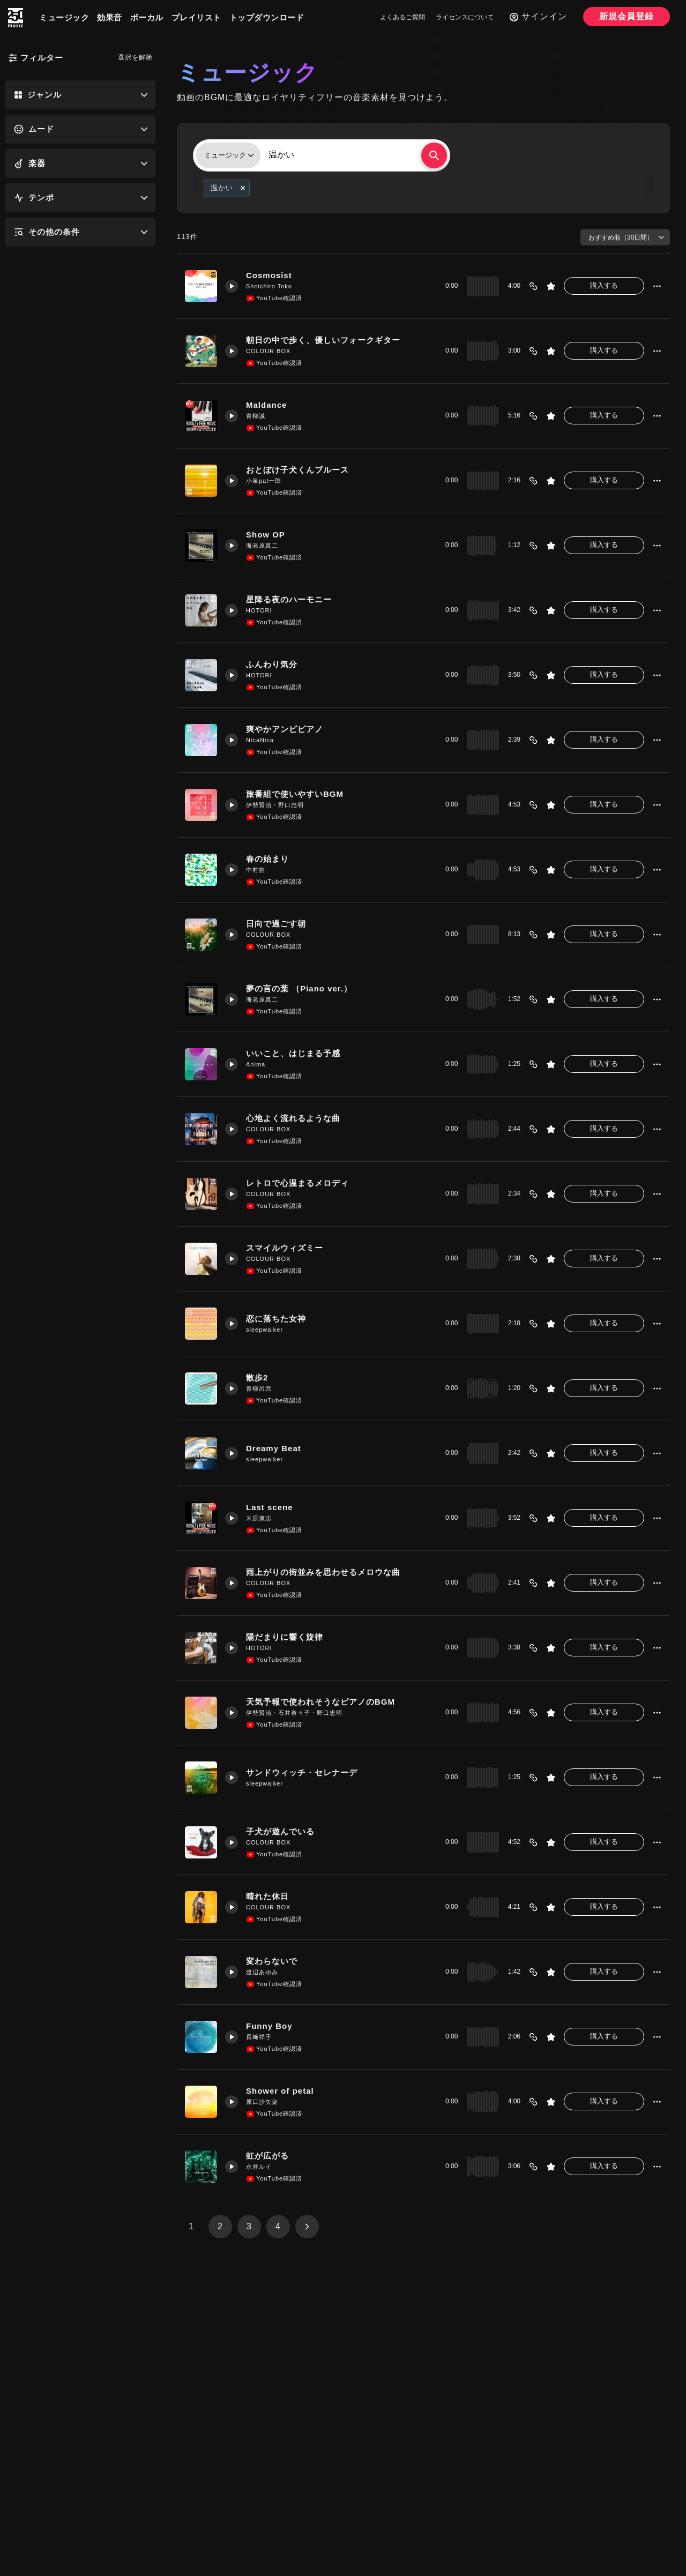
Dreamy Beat (273, 1448)
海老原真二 (262, 545)
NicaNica (260, 740)
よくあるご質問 (402, 17)
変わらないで (271, 1961)
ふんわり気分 (271, 664)
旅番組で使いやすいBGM (295, 793)
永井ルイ (259, 2166)
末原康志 (259, 1518)
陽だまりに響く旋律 (284, 1636)
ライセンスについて (465, 17)
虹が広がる (267, 2155)
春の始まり (267, 858)
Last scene (269, 1507)
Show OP (265, 534)
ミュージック (64, 17)
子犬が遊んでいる (280, 1831)
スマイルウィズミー (284, 1247)
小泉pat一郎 (263, 480)
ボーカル (146, 17)
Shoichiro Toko (269, 286)
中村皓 (255, 870)
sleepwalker (264, 1329)
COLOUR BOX (268, 351)
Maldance (266, 404)
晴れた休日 (267, 1896)
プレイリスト (196, 17)
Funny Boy (269, 2025)
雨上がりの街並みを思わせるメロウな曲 (323, 1572)
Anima (255, 1064)
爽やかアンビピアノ (284, 729)
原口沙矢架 (262, 2102)
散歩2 (257, 1377)
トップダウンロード (266, 17)
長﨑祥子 (259, 2037)
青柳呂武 (259, 1388)
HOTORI (259, 610)
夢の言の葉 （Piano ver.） (299, 988)
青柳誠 (255, 416)
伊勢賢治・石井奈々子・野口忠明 (294, 1712)
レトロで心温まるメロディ (297, 1183)
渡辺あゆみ (262, 1972)
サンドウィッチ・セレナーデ (301, 1772)
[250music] (15, 17)
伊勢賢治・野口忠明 (275, 805)
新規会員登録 (626, 16)
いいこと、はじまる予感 (293, 1053)
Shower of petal (280, 2090)
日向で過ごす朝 (276, 923)
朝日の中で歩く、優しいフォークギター (323, 340)
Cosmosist (269, 275)
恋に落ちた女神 (276, 1318)
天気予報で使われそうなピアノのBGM (320, 1701)
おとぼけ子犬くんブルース (297, 469)
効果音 (109, 17)
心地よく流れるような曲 (293, 1118)
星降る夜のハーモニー (289, 599)
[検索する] (434, 155)
